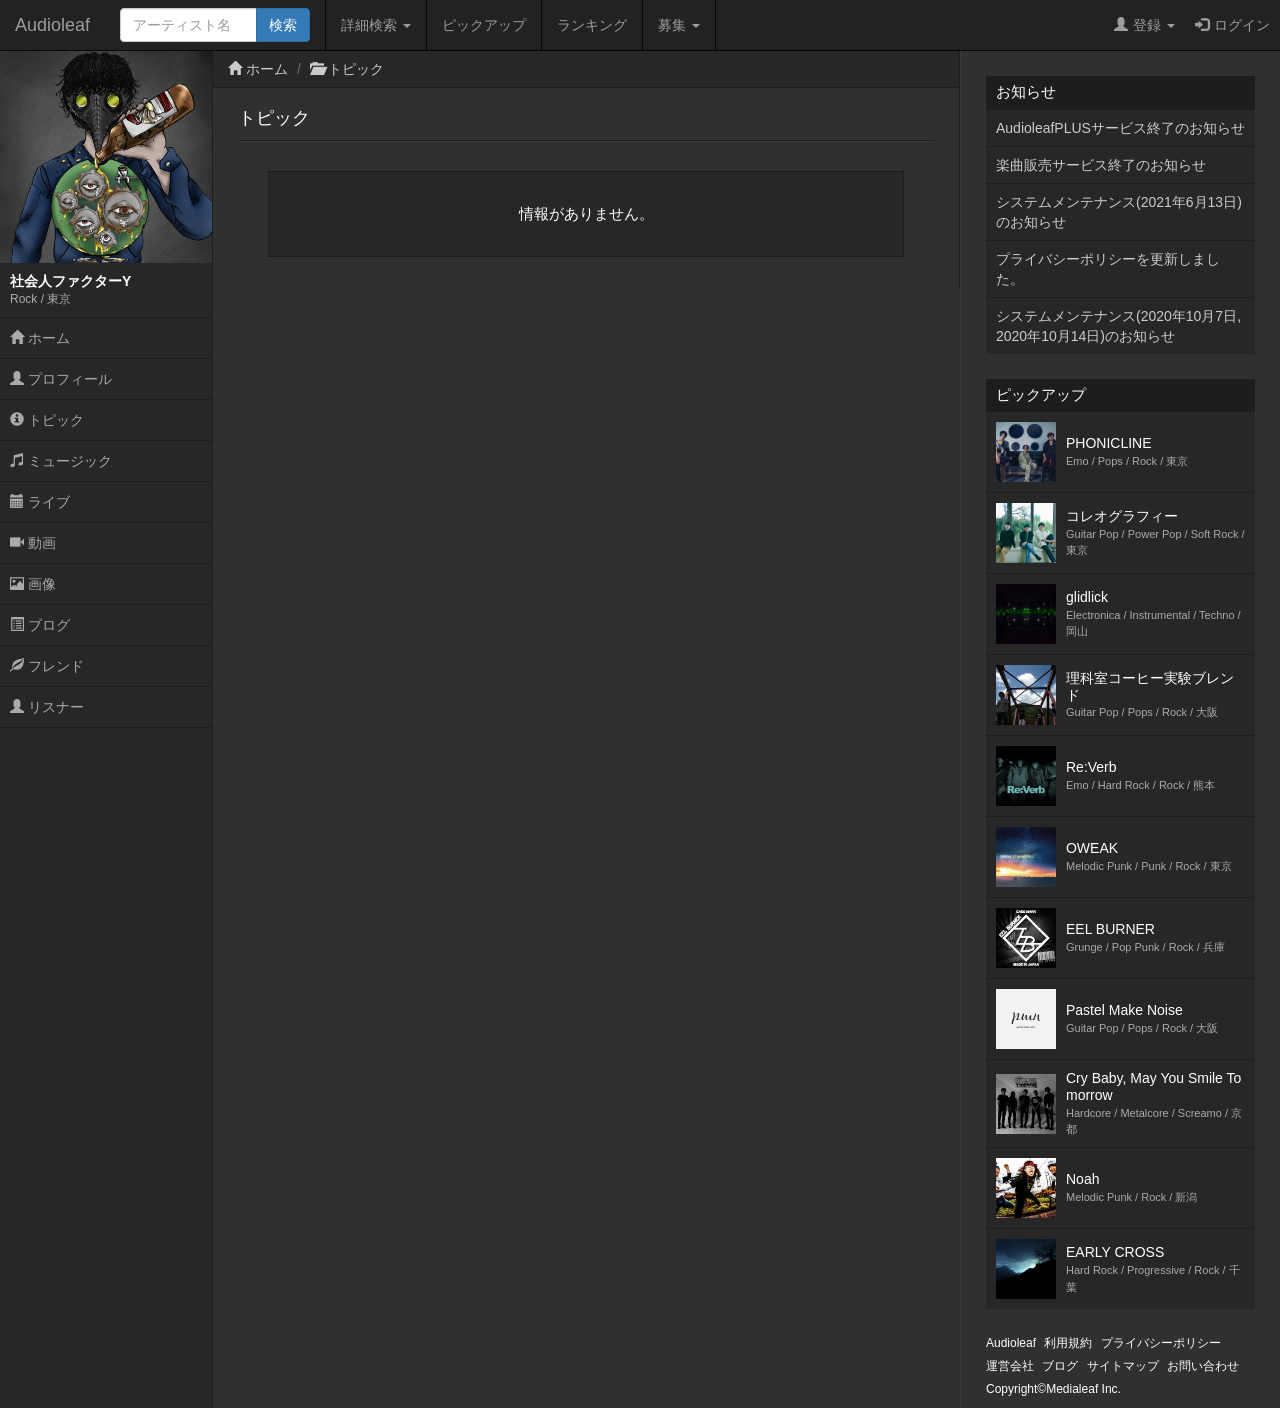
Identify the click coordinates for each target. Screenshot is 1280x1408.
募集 (679, 25)
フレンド (47, 666)
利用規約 (1068, 1343)
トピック (47, 420)
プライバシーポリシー (1161, 1343)
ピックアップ (484, 25)
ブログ (40, 625)
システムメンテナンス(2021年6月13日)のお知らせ (1119, 212)
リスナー (47, 707)
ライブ (40, 502)
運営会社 (1010, 1366)
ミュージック (61, 461)
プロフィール (61, 379)
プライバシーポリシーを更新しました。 (1108, 269)
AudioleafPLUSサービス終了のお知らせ (1120, 128)
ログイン (1232, 25)
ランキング (592, 25)
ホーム (40, 338)
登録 (1144, 25)
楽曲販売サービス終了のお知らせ (1101, 165)
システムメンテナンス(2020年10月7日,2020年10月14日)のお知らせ (1118, 326)
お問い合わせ (1203, 1366)
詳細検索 (376, 25)
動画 (33, 543)
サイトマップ (1123, 1366)
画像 (33, 584)
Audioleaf (52, 25)
